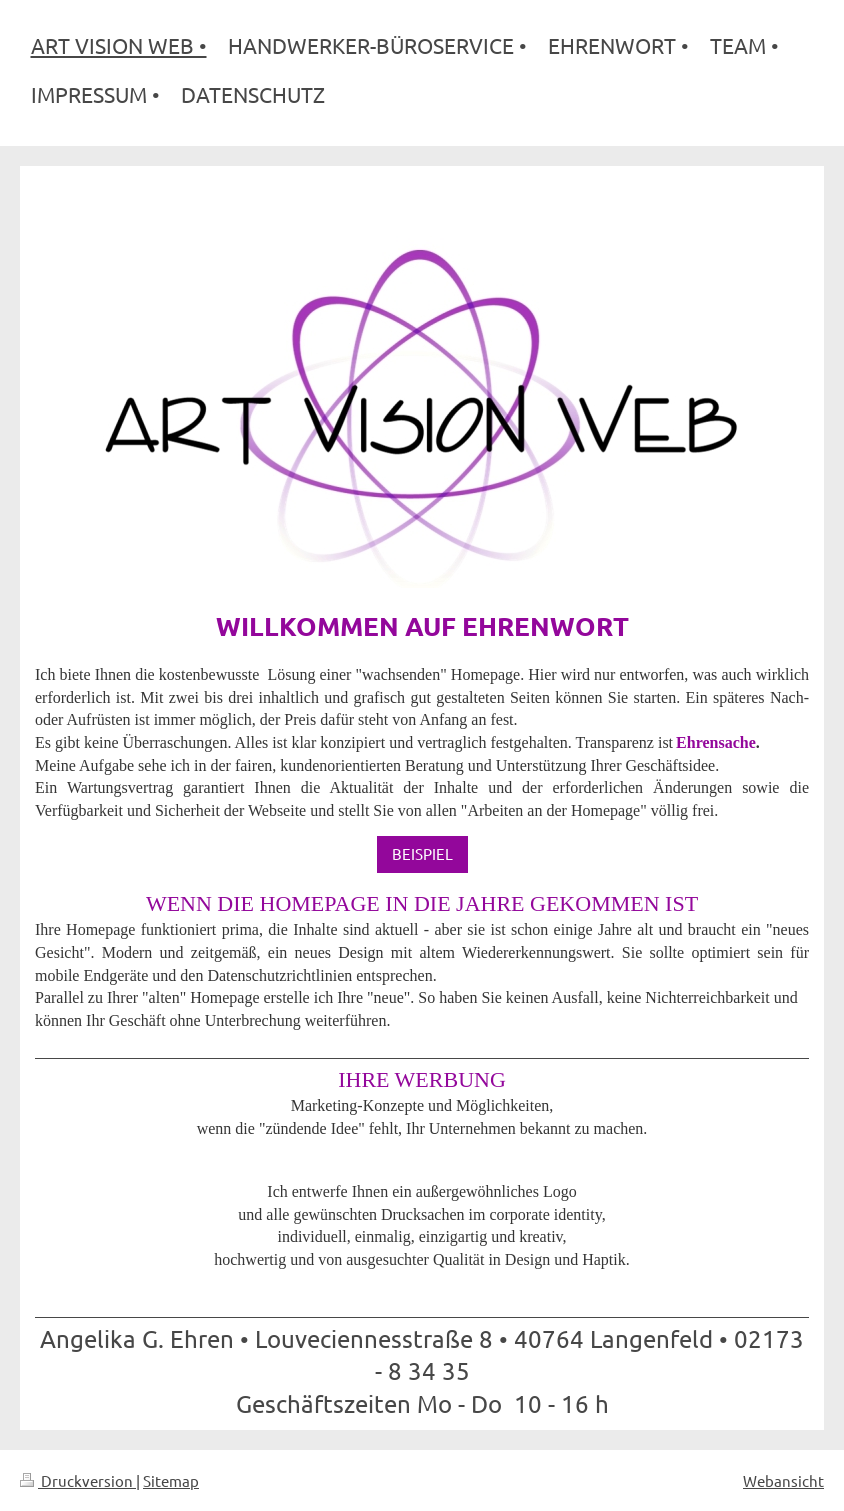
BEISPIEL (422, 853)
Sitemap (171, 1480)
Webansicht (783, 1480)
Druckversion (78, 1480)
